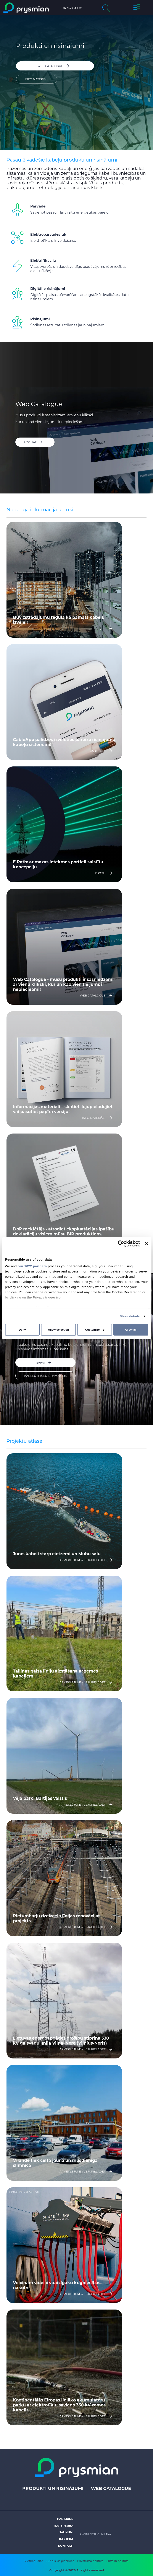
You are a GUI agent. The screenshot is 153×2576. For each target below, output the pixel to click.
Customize (94, 1329)
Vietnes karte (33, 2561)
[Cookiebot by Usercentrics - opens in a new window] (121, 1243)
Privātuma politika (90, 2561)
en (64, 8)
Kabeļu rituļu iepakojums (45, 1375)
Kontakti (65, 2545)
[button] (136, 7)
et (80, 8)
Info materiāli (36, 79)
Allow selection (58, 1329)
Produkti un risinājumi (53, 2488)
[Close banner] (146, 1243)
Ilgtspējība (63, 2525)
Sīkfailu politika (117, 2561)
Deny (22, 1329)
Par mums (65, 2518)
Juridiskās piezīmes (60, 2561)
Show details (130, 1316)
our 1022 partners (32, 1266)
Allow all (131, 1329)
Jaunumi (66, 2532)
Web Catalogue (111, 2488)
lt (75, 8)
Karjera (66, 2539)
